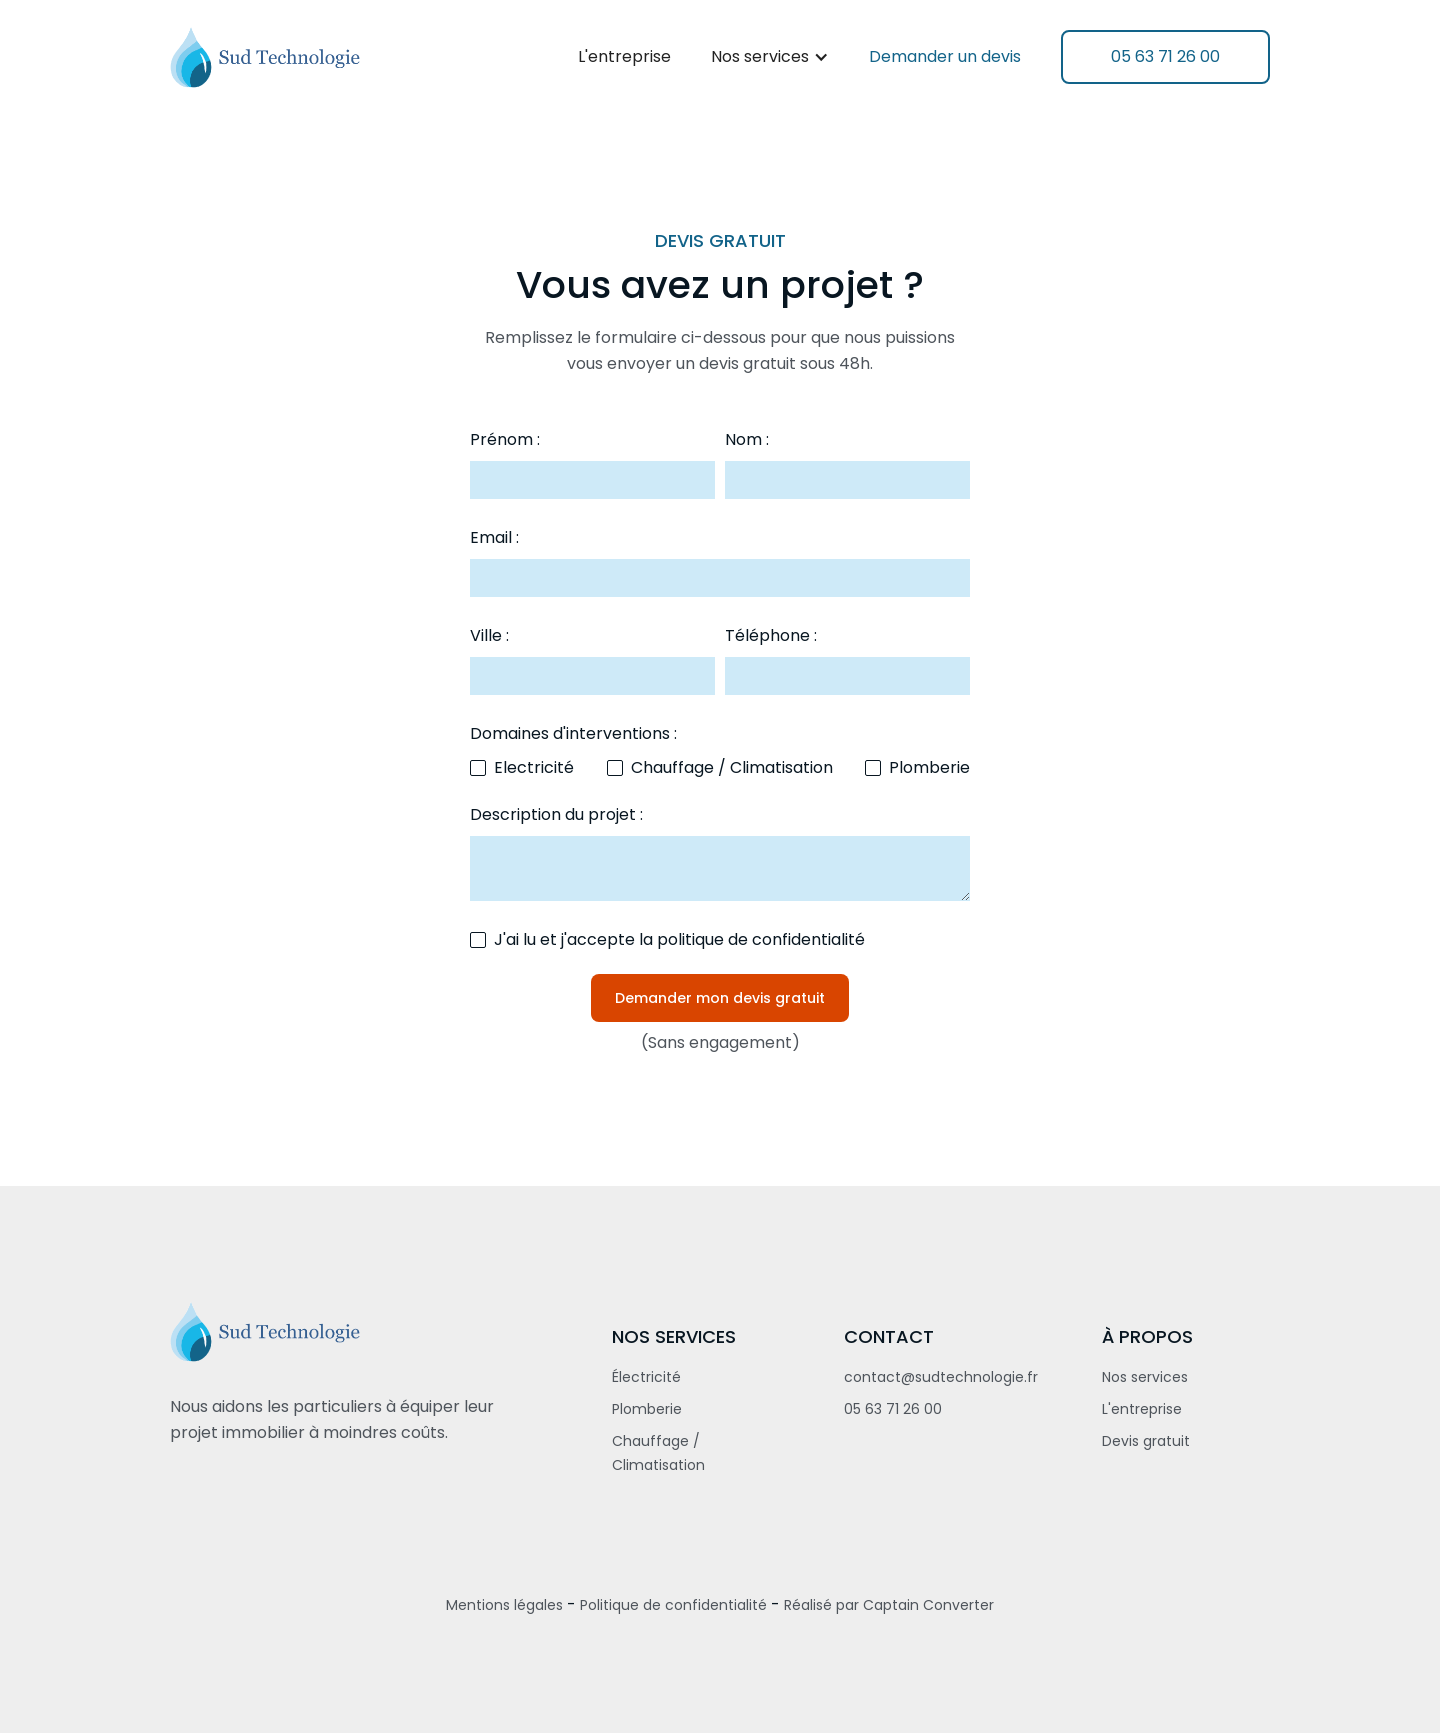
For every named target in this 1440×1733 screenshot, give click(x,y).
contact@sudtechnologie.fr (941, 1377)
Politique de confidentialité (673, 1605)
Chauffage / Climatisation (658, 1453)
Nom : (747, 439)
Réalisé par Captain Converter (889, 1605)
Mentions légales (504, 1605)
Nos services (1145, 1377)
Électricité (646, 1377)
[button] (770, 57)
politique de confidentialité (761, 939)
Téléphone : (771, 635)
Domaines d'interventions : (573, 733)
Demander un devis (945, 56)
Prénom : (505, 439)
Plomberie (647, 1409)
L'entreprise (624, 56)
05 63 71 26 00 (893, 1409)
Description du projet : (556, 814)
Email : (494, 537)
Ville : (489, 635)
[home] (265, 57)
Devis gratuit (1146, 1441)
